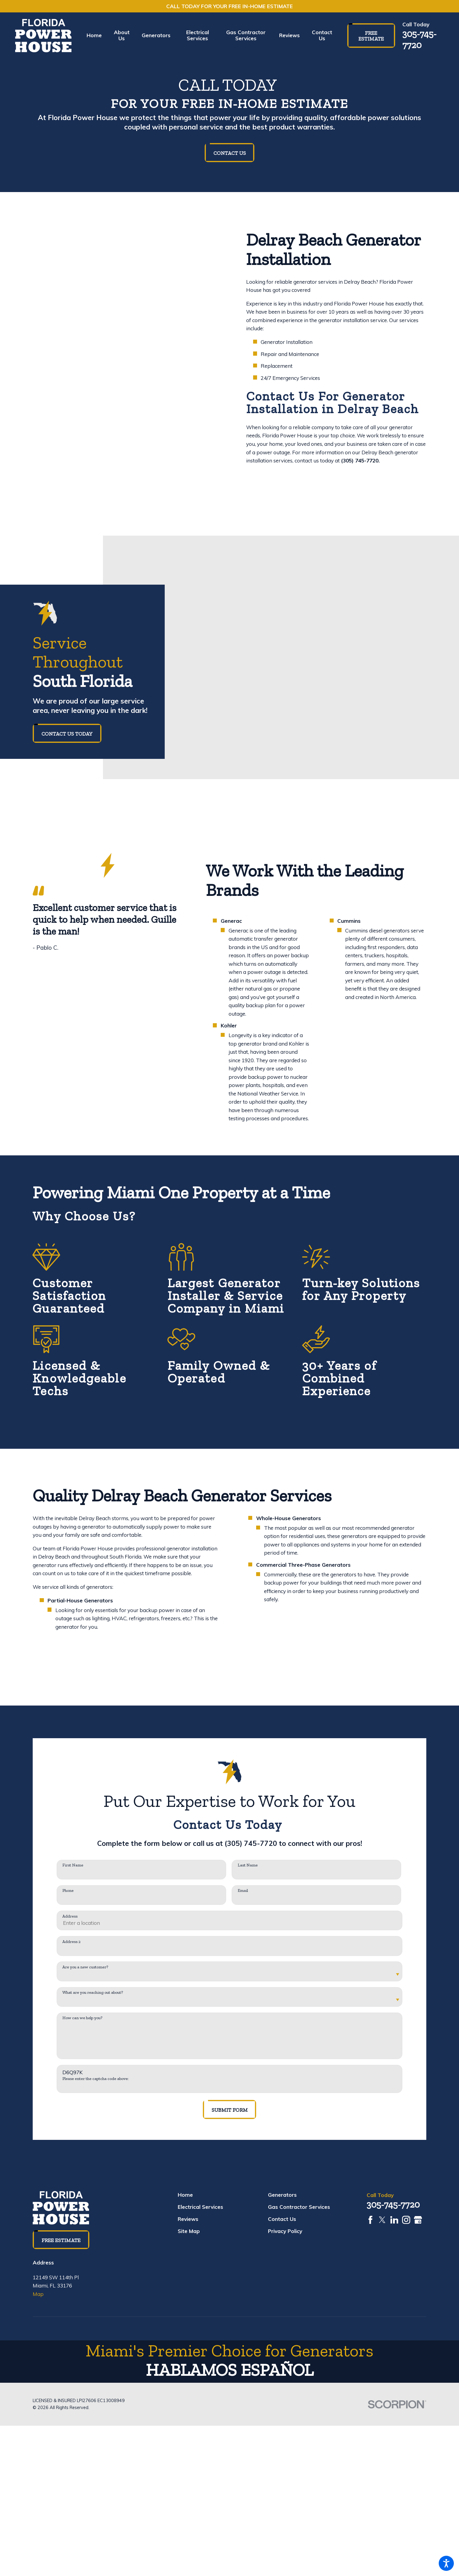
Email (243, 1890)
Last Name (248, 1865)
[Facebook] (370, 2220)
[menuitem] (97, 35)
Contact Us (229, 153)
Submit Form (230, 2110)
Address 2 (71, 1941)
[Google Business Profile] (418, 2220)
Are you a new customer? (85, 1967)
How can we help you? (82, 2018)
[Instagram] (406, 2220)
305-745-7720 (419, 39)
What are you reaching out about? (92, 1992)
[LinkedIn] (394, 2220)
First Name (72, 1865)
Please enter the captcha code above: (95, 2078)
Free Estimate (371, 36)
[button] (446, 2563)
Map (38, 2294)
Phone (68, 1890)
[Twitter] (382, 2220)
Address (70, 1916)
